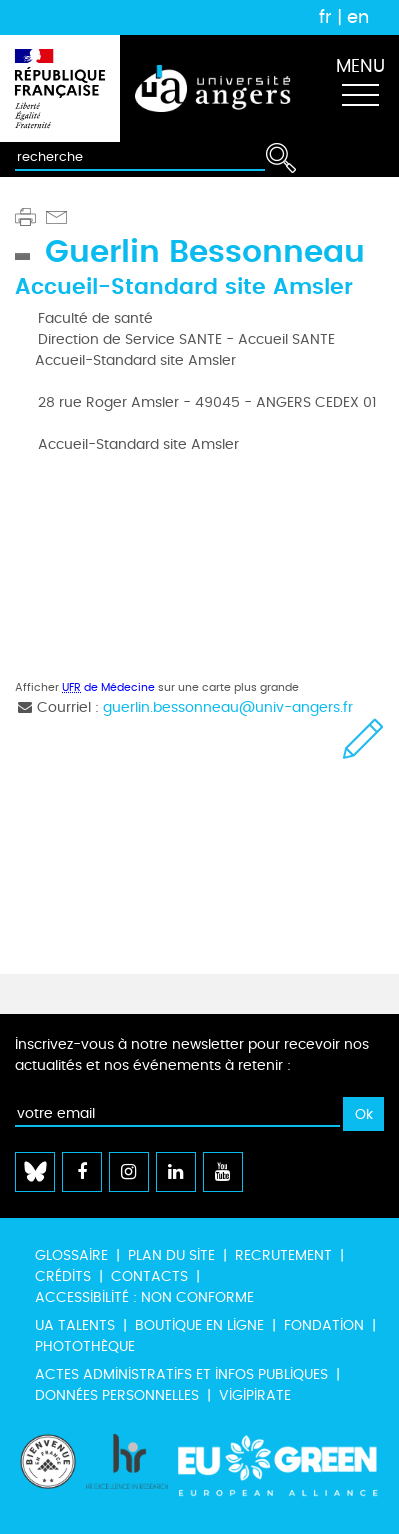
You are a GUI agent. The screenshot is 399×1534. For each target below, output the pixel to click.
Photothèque (85, 1346)
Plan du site (171, 1255)
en (358, 17)
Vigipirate (255, 1395)
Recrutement (283, 1255)
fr (325, 17)
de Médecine (108, 687)
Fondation (324, 1325)
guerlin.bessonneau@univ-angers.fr (228, 707)
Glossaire (71, 1255)
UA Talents (75, 1325)
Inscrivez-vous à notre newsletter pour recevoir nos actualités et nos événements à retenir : (192, 1055)
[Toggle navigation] (360, 89)
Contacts (149, 1276)
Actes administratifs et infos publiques (181, 1374)
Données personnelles (117, 1395)
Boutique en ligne (199, 1325)
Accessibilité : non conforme (144, 1297)
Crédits (63, 1276)
